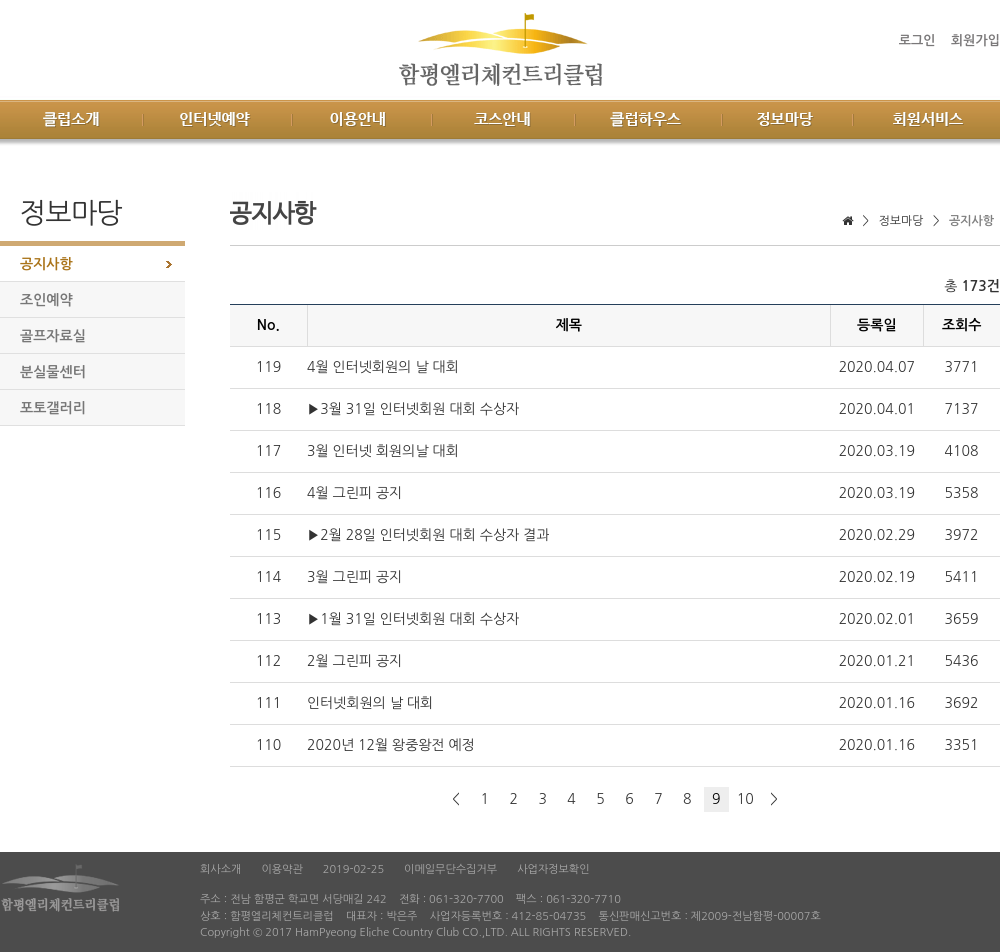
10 (745, 799)
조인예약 (46, 300)
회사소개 (220, 869)
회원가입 (975, 40)
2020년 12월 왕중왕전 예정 (391, 745)
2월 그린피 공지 (354, 661)
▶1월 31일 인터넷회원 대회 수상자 (413, 619)
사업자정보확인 (553, 869)
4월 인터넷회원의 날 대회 (383, 367)
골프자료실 (53, 336)
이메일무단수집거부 (450, 869)
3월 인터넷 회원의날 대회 (383, 451)
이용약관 (281, 869)
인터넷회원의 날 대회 (370, 703)
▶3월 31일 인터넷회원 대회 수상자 (413, 409)
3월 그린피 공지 (354, 577)
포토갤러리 (53, 408)
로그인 (917, 40)
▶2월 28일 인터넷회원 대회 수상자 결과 (428, 535)
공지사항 (46, 264)
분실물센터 (53, 372)
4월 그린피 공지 (354, 493)
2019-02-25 (353, 869)
